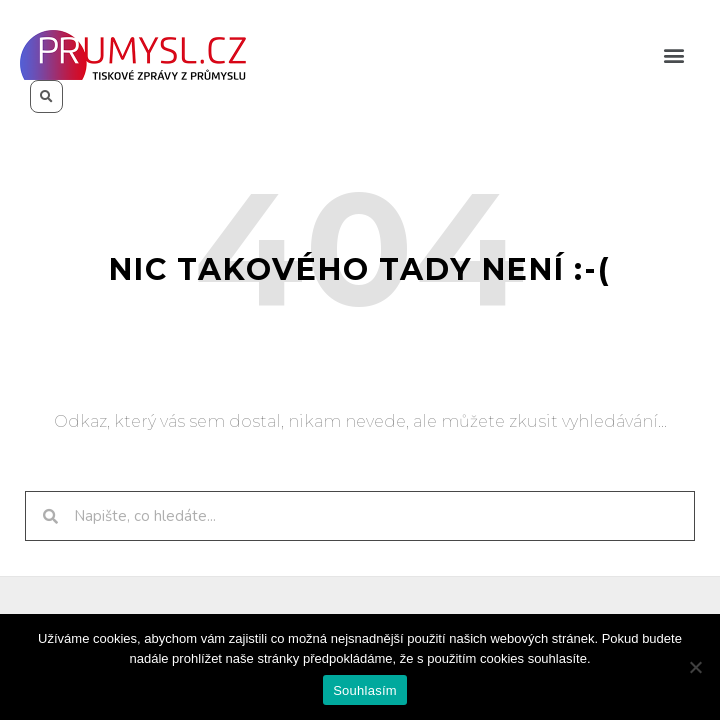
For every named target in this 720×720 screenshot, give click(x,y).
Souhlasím (365, 690)
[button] (673, 55)
